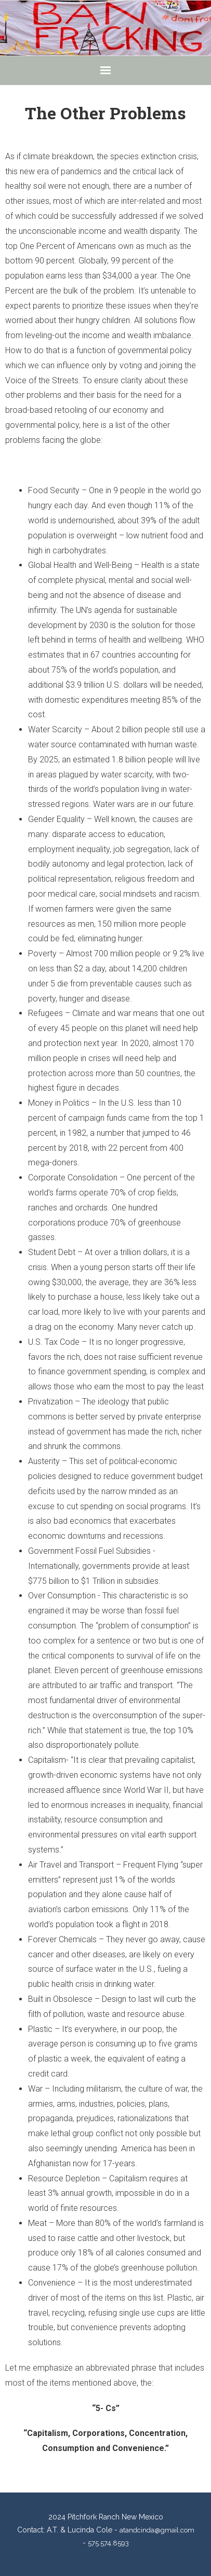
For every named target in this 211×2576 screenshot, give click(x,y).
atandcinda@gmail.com (157, 2530)
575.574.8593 (108, 2543)
